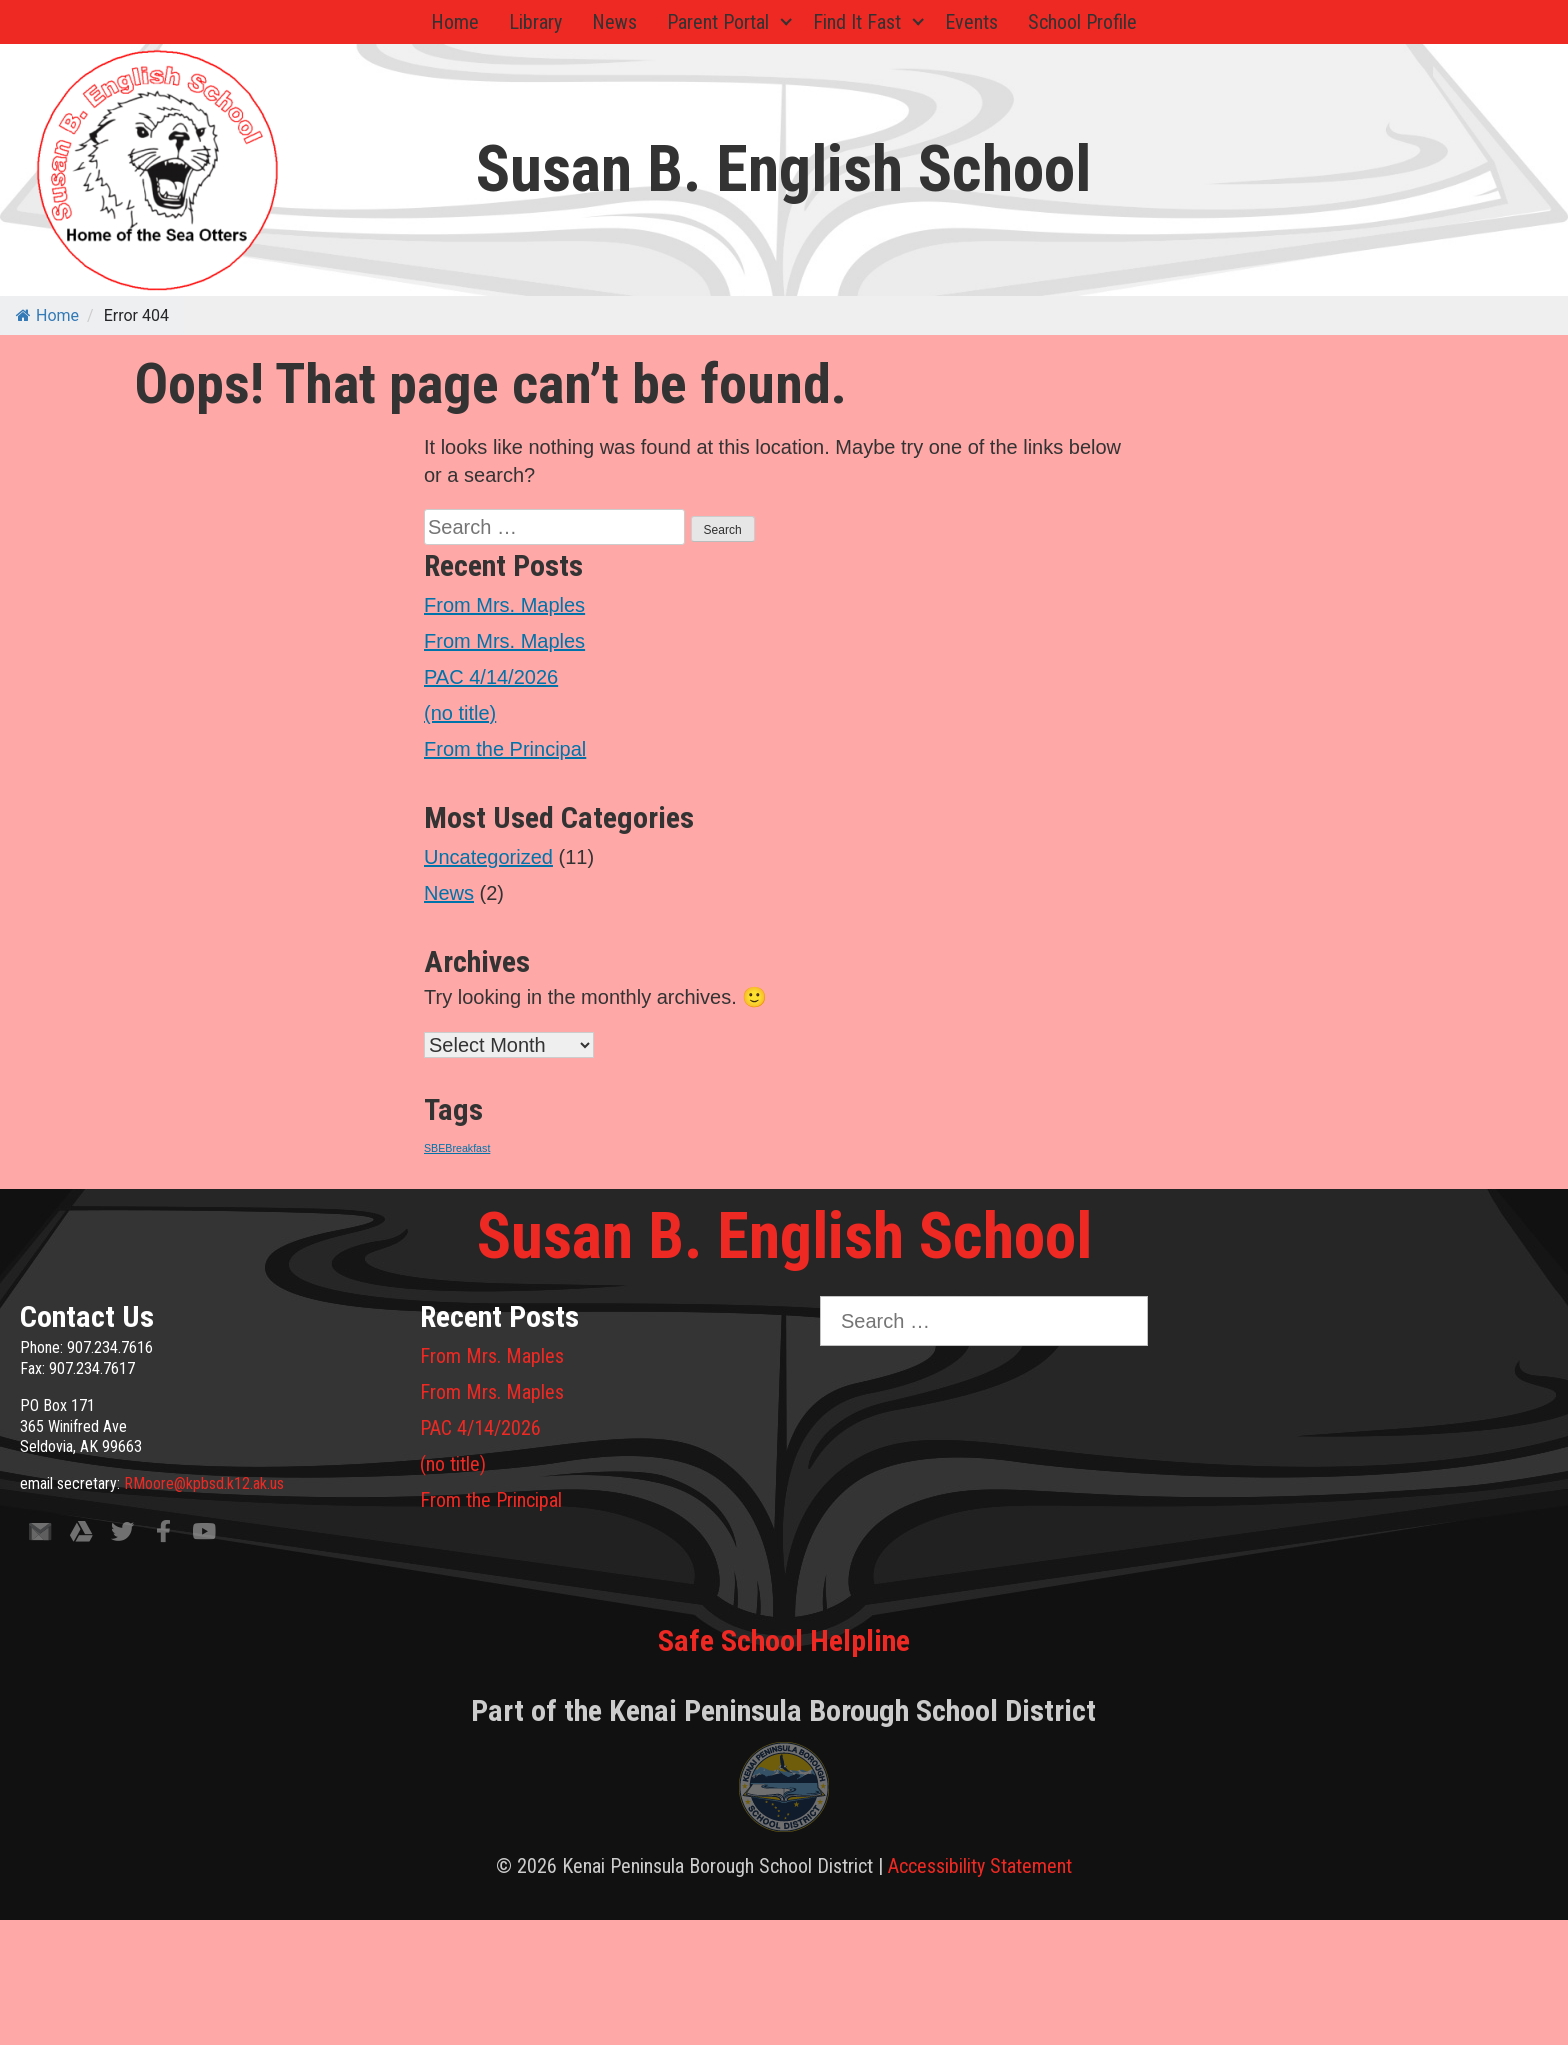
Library (535, 22)
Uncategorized (488, 857)
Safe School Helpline (784, 1640)
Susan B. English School (783, 169)
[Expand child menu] (786, 22)
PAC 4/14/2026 (491, 677)
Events (971, 22)
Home (455, 22)
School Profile (1082, 22)
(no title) (460, 713)
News (614, 22)
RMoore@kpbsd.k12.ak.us (204, 1483)
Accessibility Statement (980, 1866)
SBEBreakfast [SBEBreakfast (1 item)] (457, 1148)
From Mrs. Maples (504, 605)
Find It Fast (857, 22)
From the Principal (505, 749)
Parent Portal (718, 22)
